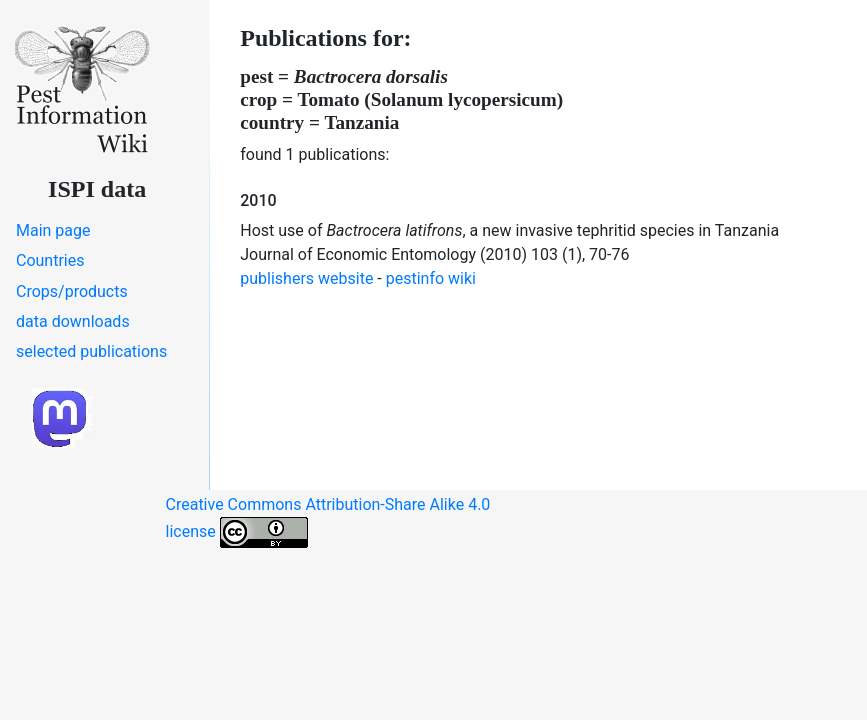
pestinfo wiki (431, 278)
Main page (53, 230)
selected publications (91, 351)
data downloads (73, 321)
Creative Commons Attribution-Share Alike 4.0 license (328, 521)
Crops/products (72, 291)
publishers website (306, 278)
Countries (50, 260)
